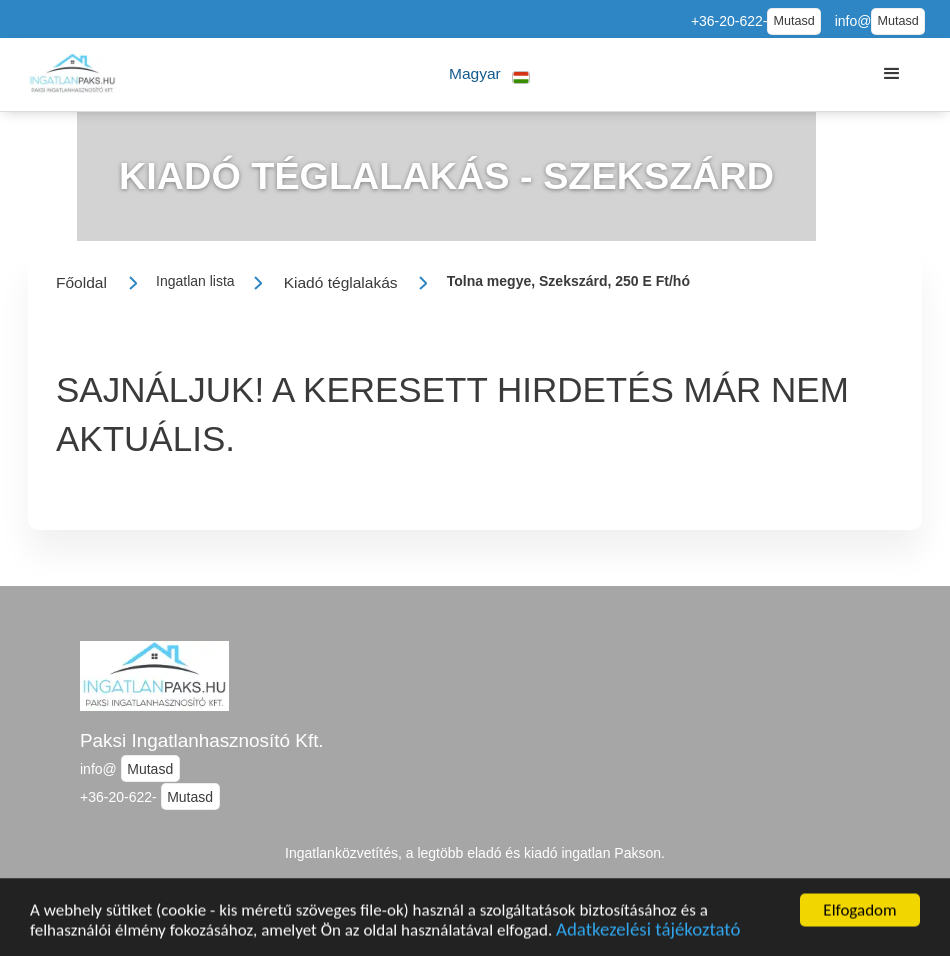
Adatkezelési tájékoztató (648, 933)
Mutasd (793, 21)
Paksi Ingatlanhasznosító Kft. (202, 740)
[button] (489, 74)
